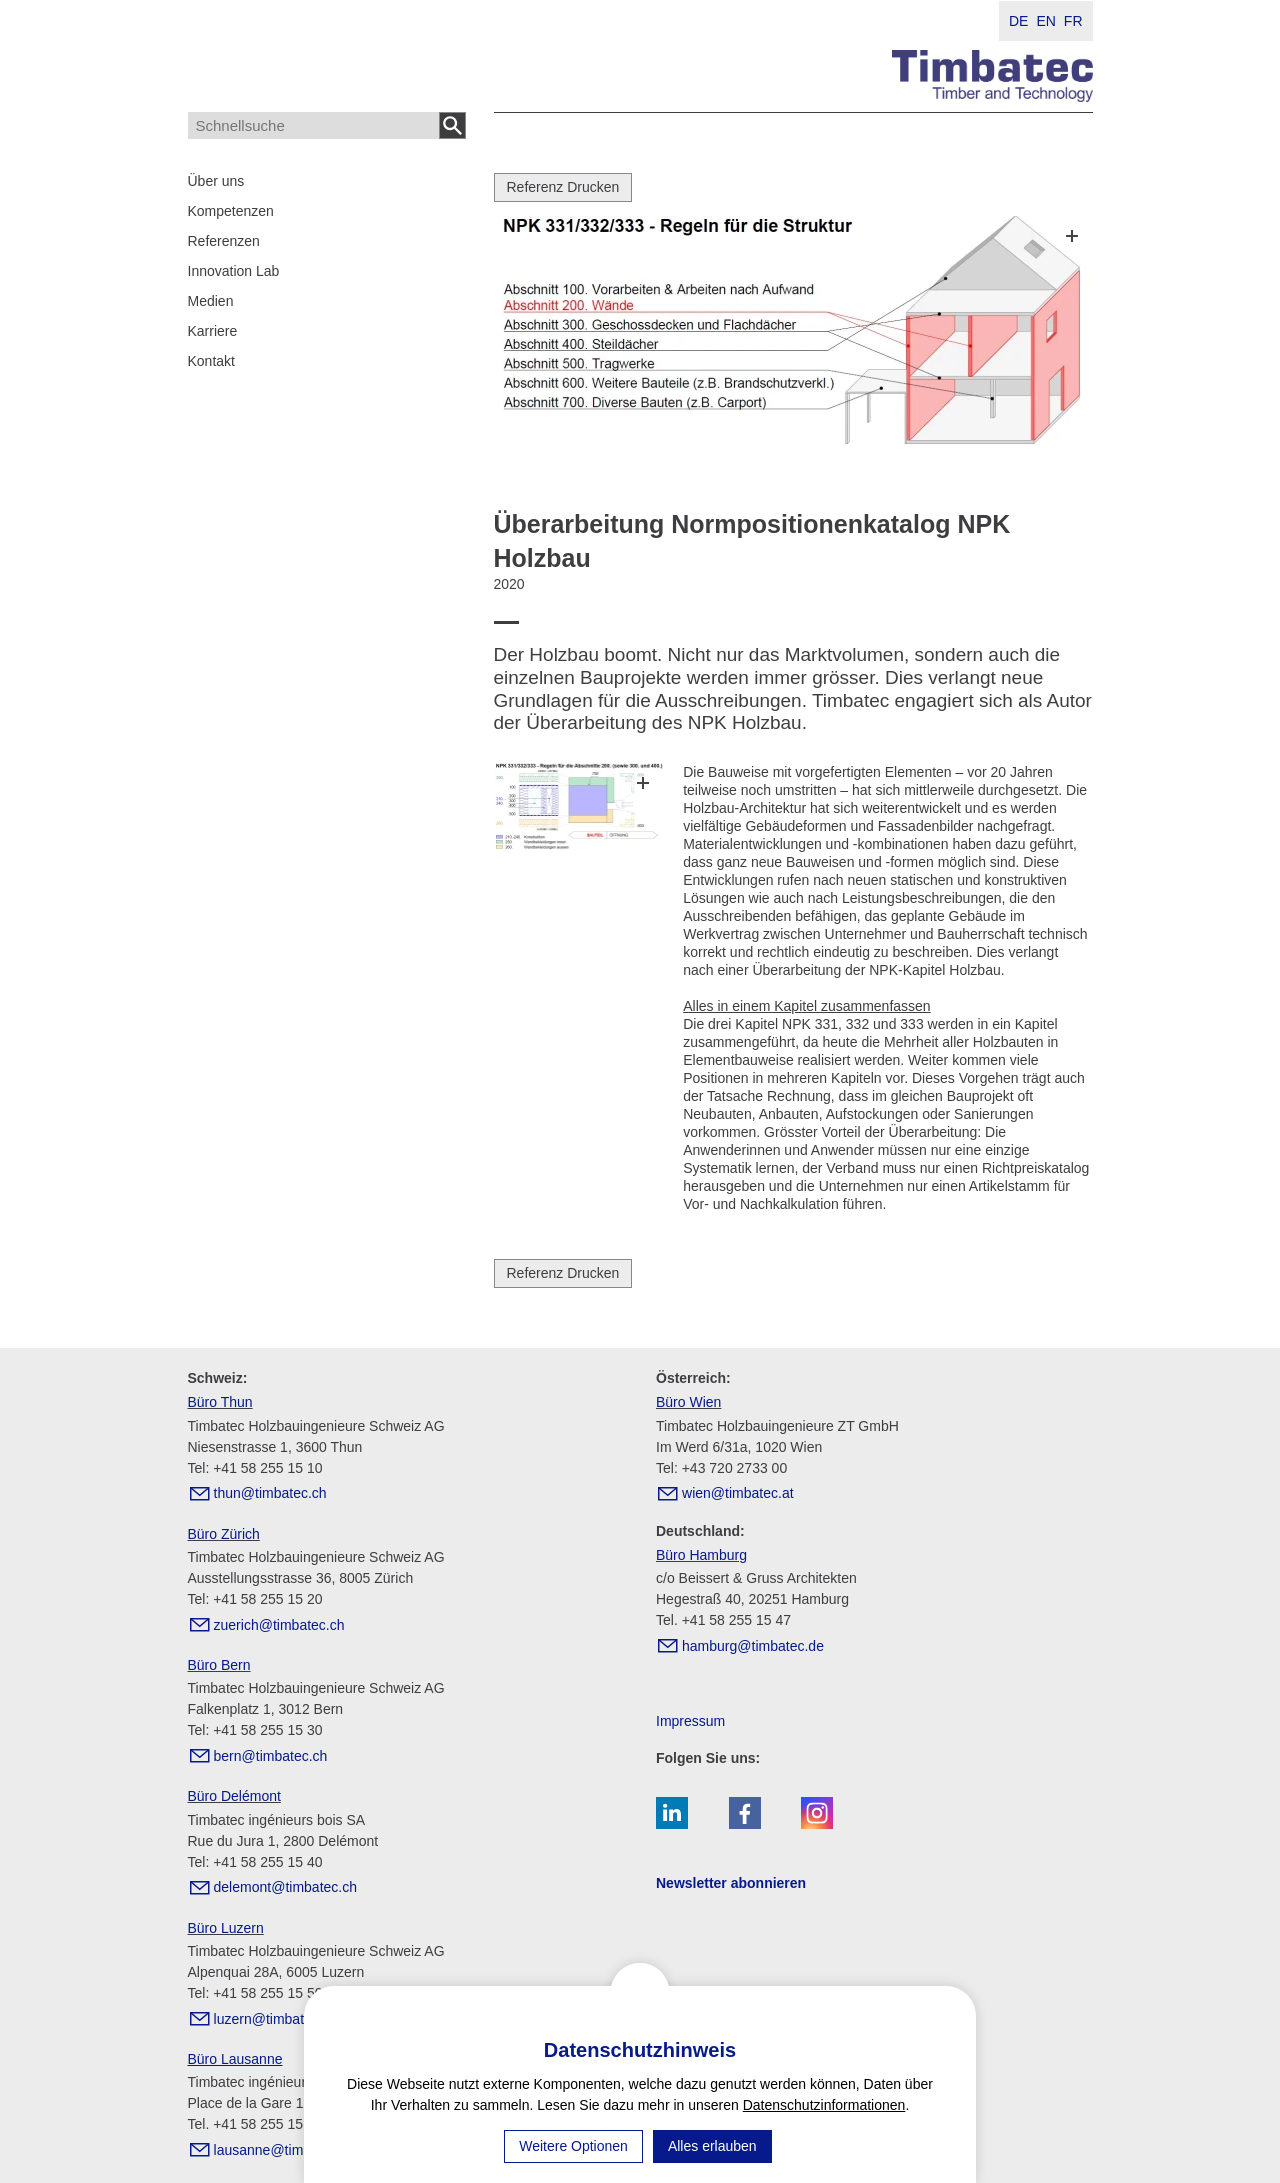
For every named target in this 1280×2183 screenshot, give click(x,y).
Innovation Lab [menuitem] (234, 271)
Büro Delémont (234, 1796)
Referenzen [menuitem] (224, 241)
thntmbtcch (270, 1493)
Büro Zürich (224, 1534)
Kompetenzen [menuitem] (231, 211)
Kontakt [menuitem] (211, 361)
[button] (672, 1813)
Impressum (690, 1721)
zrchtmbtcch (279, 1625)
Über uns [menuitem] (216, 181)
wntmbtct (738, 1493)
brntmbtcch (271, 1756)
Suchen (453, 126)
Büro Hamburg (701, 1555)
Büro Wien (688, 1402)
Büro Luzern (226, 1928)
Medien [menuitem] (211, 301)
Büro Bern (219, 1665)
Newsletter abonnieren (731, 1883)
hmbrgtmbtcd (753, 1646)
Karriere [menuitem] (213, 331)
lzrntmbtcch (276, 2019)
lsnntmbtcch (285, 2150)
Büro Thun (220, 1402)
